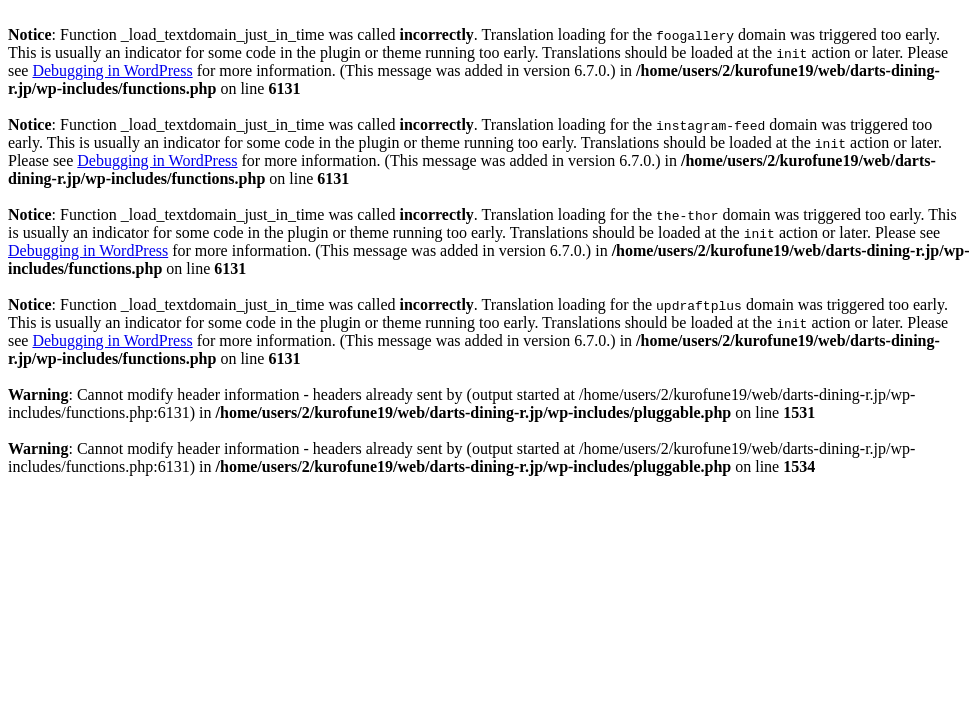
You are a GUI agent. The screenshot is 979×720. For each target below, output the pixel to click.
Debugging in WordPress (112, 70)
